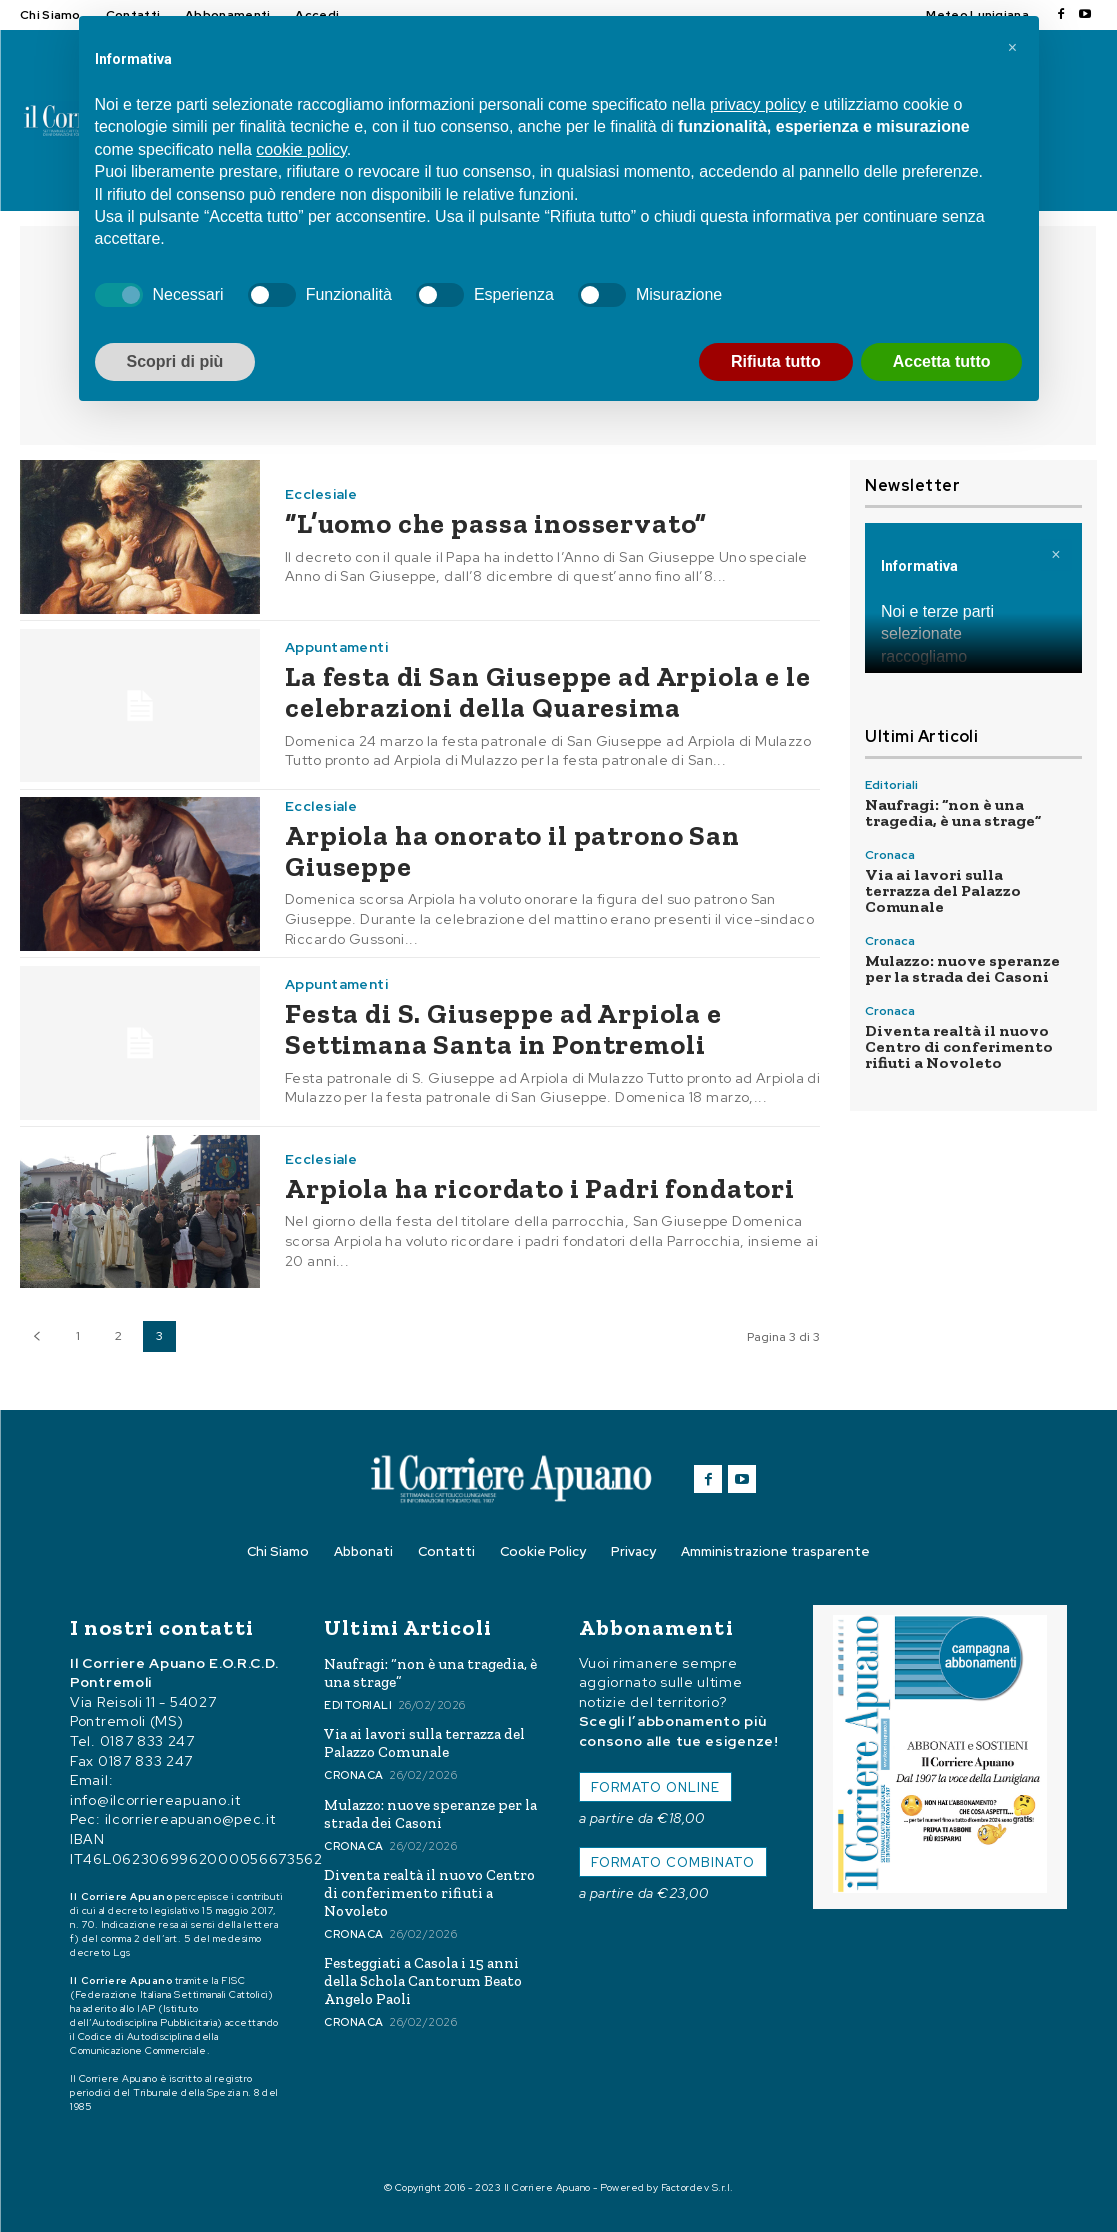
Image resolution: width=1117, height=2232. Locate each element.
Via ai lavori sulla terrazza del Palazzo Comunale (943, 890)
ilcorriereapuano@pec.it (190, 1820)
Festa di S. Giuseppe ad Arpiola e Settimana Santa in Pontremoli (503, 1029)
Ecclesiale (321, 494)
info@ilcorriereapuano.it (155, 1800)
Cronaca (890, 855)
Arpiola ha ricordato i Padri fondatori (540, 1188)
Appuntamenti (336, 647)
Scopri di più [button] (175, 361)
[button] (1013, 48)
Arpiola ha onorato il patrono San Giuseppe (512, 851)
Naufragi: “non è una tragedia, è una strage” (953, 812)
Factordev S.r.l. (697, 2187)
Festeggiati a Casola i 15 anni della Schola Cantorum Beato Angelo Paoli (423, 1981)
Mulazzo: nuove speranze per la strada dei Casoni (962, 968)
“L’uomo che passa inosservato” (496, 523)
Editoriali (891, 785)
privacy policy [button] (758, 104)
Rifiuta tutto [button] (776, 361)
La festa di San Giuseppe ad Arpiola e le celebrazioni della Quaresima (548, 692)
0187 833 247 (147, 1742)
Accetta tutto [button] (942, 361)
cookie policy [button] (301, 149)
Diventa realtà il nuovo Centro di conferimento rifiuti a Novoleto (959, 1046)
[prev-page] (36, 1336)
